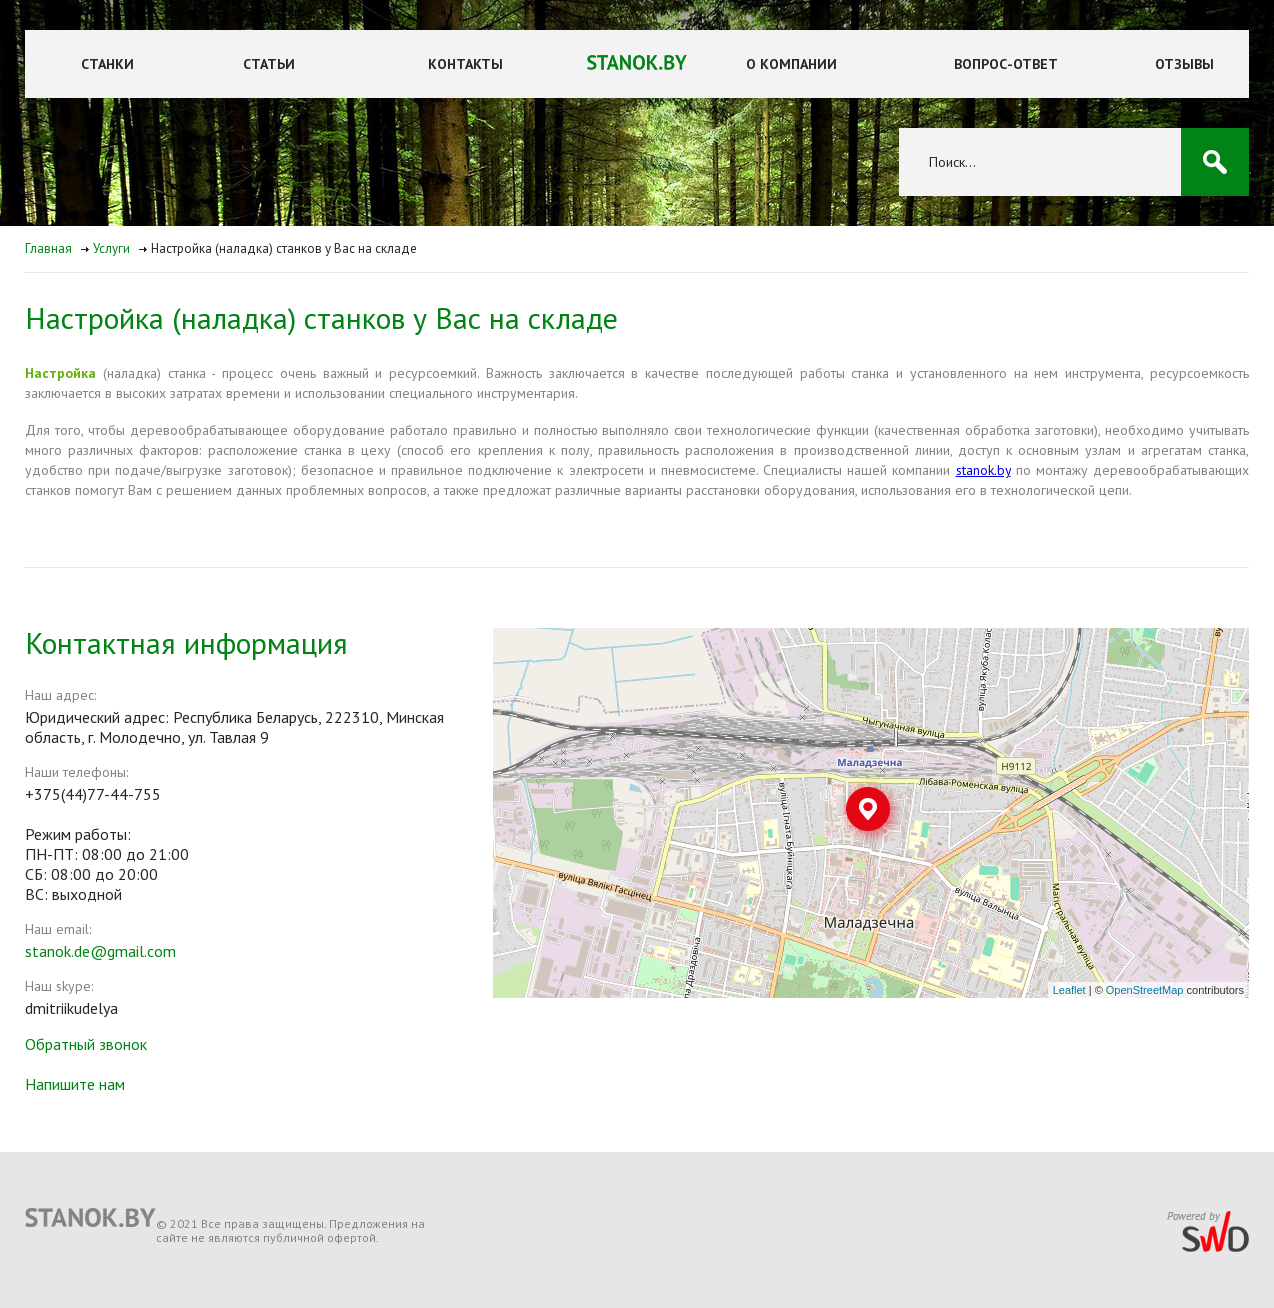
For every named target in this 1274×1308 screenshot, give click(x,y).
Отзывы (1184, 64)
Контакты (465, 64)
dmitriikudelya (71, 1008)
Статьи (269, 64)
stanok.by (983, 470)
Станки (107, 64)
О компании (791, 64)
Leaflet (1069, 990)
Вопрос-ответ (1006, 64)
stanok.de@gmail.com (100, 951)
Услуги (111, 248)
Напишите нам (75, 1084)
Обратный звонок (86, 1044)
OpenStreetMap (1145, 990)
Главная (48, 248)
